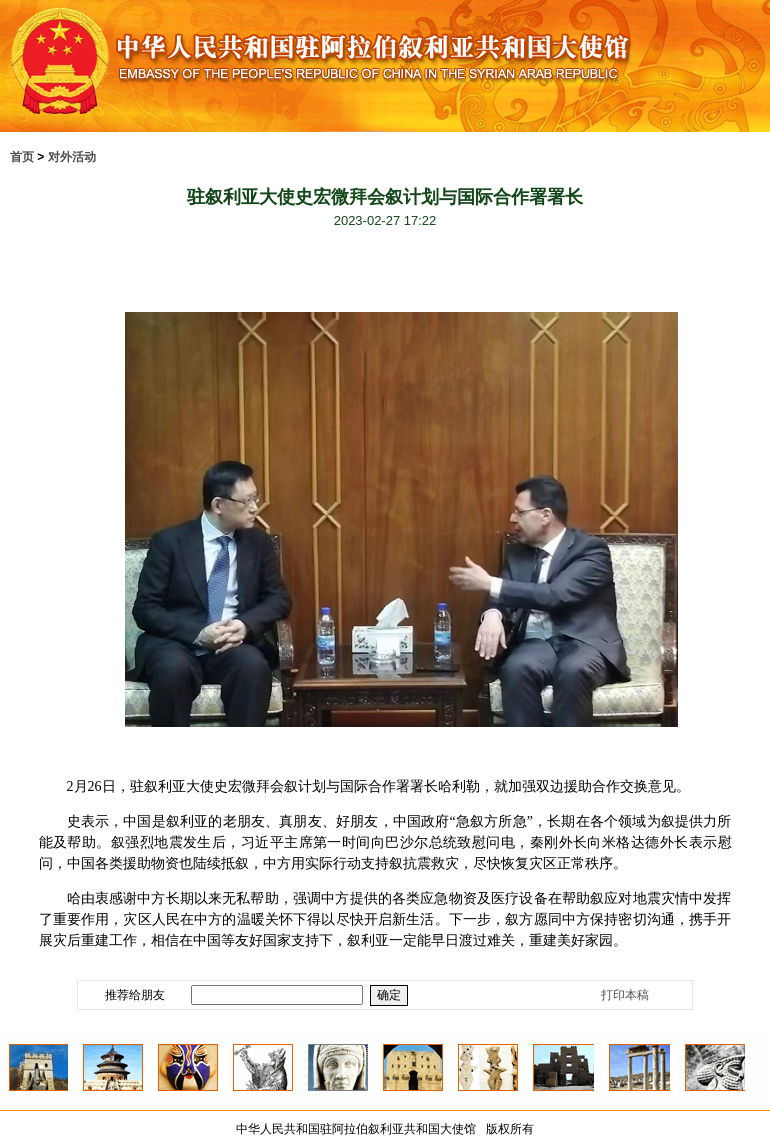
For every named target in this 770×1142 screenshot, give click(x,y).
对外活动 (72, 157)
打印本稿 (625, 995)
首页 (22, 157)
